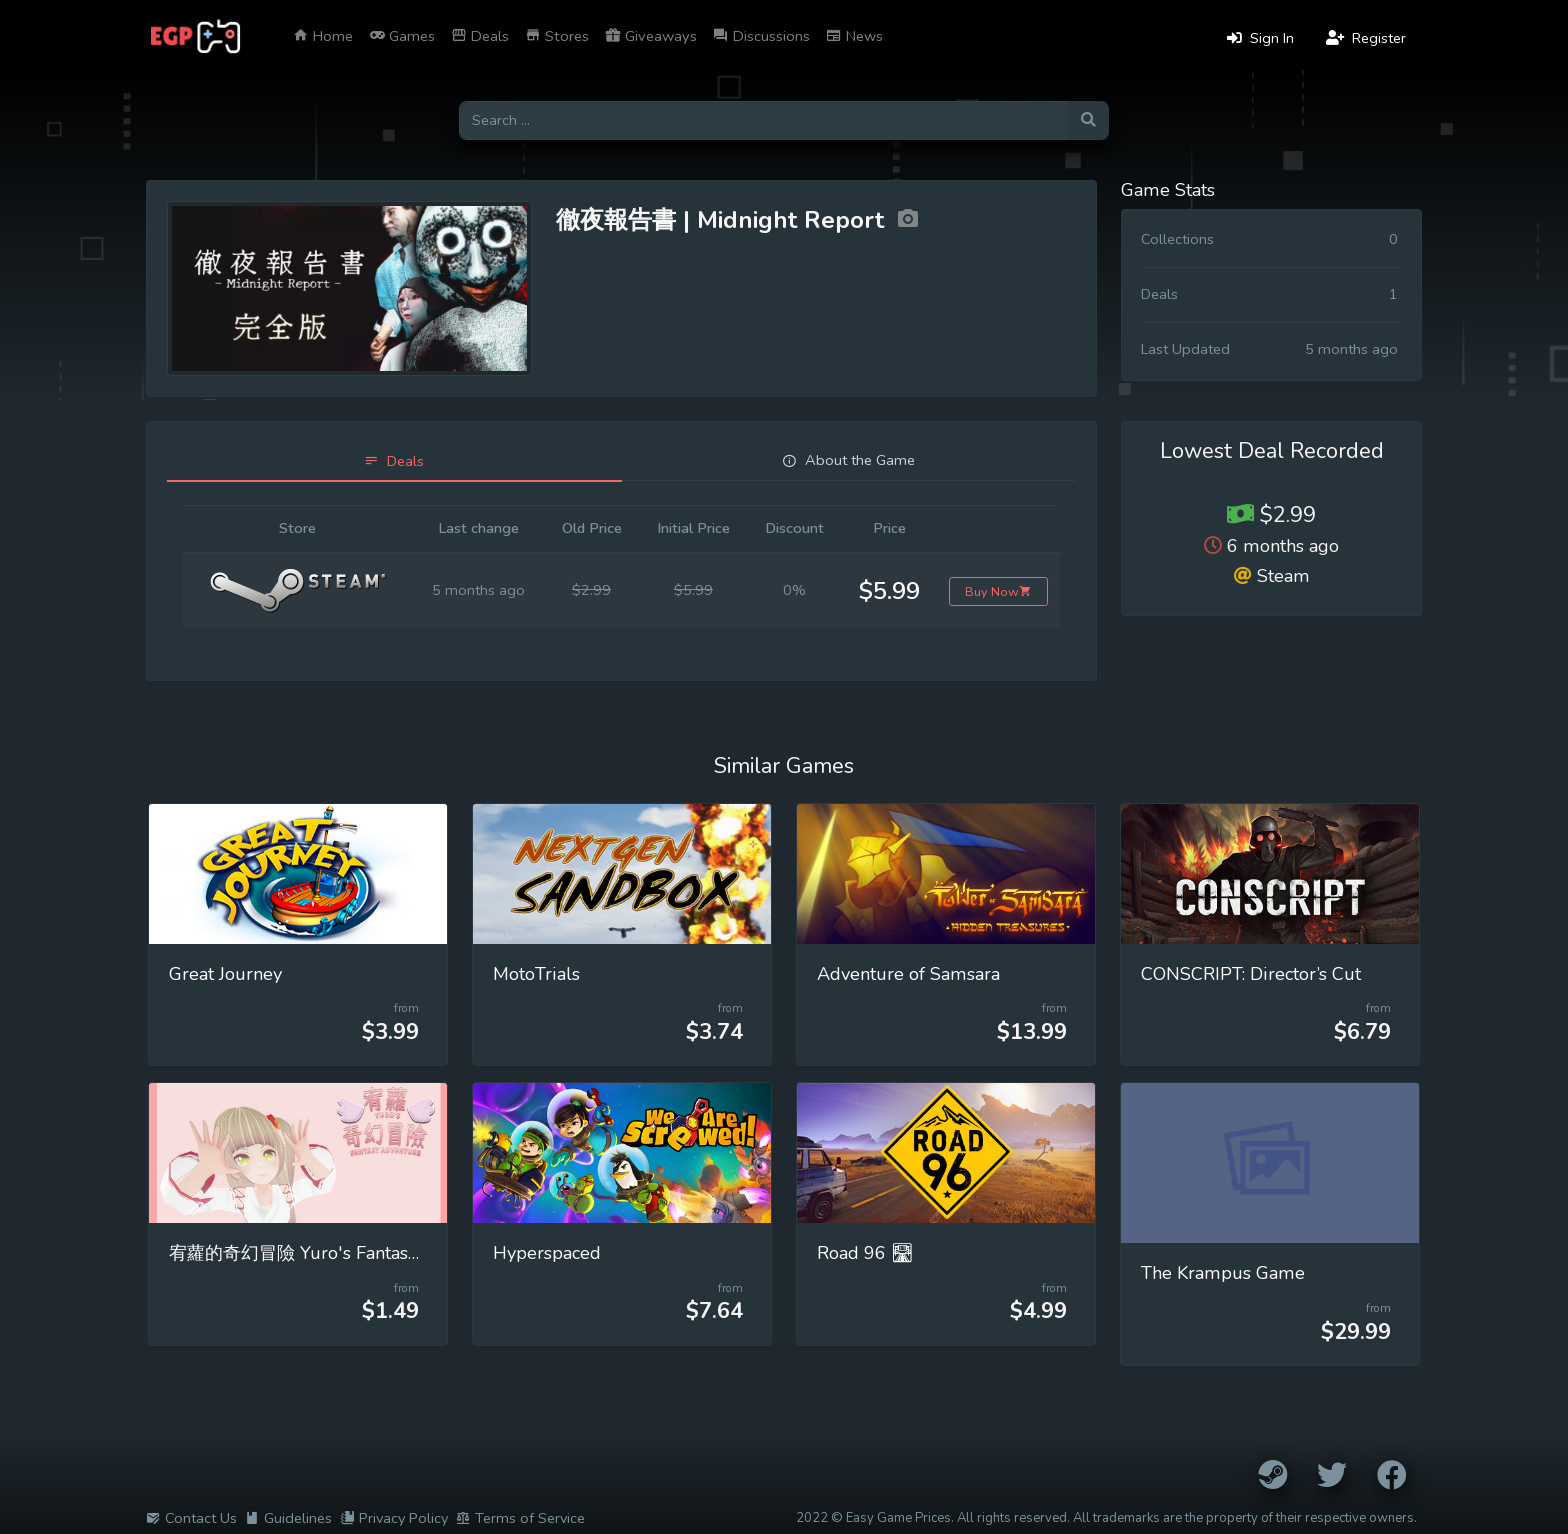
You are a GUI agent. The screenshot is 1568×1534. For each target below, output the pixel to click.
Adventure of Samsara (908, 974)
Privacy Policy (394, 1518)
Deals (480, 36)
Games (402, 36)
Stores (557, 36)
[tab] (394, 461)
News (854, 36)
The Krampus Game (1223, 1273)
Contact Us (191, 1518)
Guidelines (288, 1518)
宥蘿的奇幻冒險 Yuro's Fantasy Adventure (339, 1253)
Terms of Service (520, 1518)
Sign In (1260, 38)
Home (323, 36)
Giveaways (651, 36)
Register (1366, 38)
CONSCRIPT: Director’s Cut (1251, 974)
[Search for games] (763, 120)
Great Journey (225, 974)
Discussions (761, 36)
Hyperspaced (547, 1253)
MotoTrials (536, 974)
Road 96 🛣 (865, 1253)
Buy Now (998, 591)
